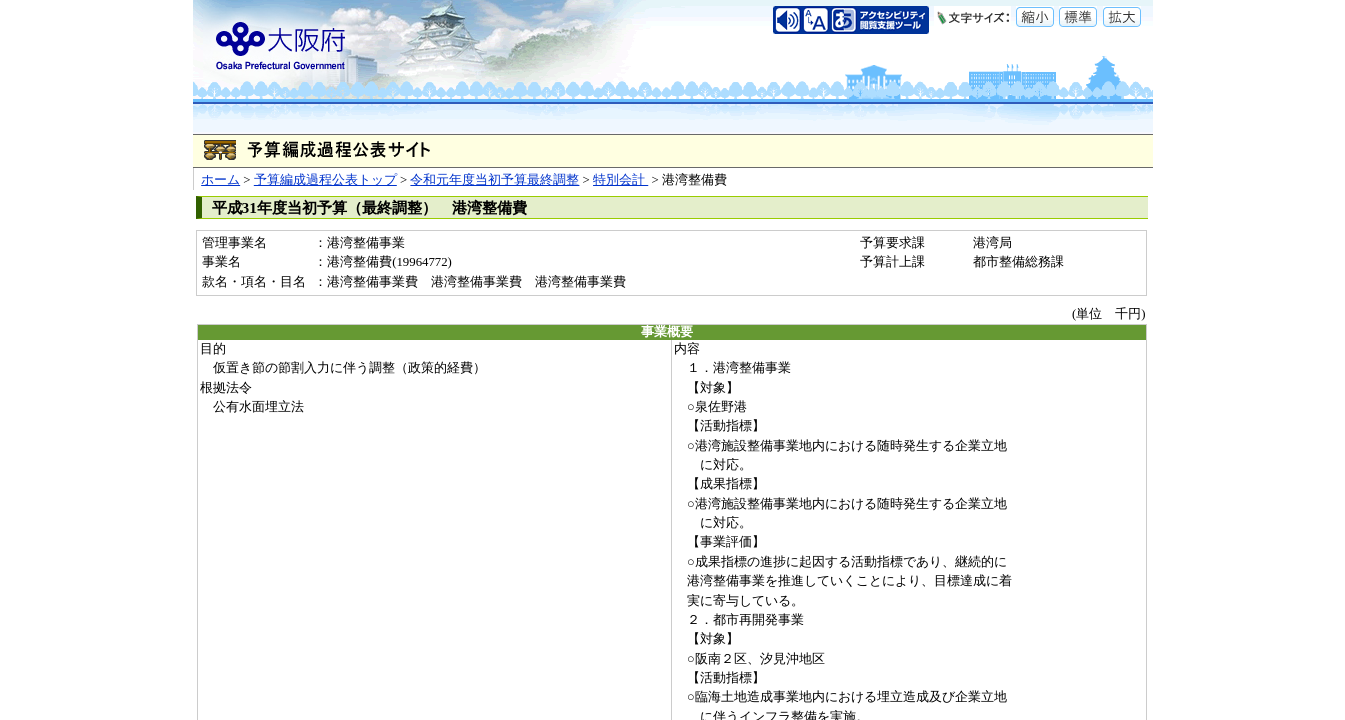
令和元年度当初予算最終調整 (494, 180)
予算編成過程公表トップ (325, 180)
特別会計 (620, 180)
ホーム (220, 180)
